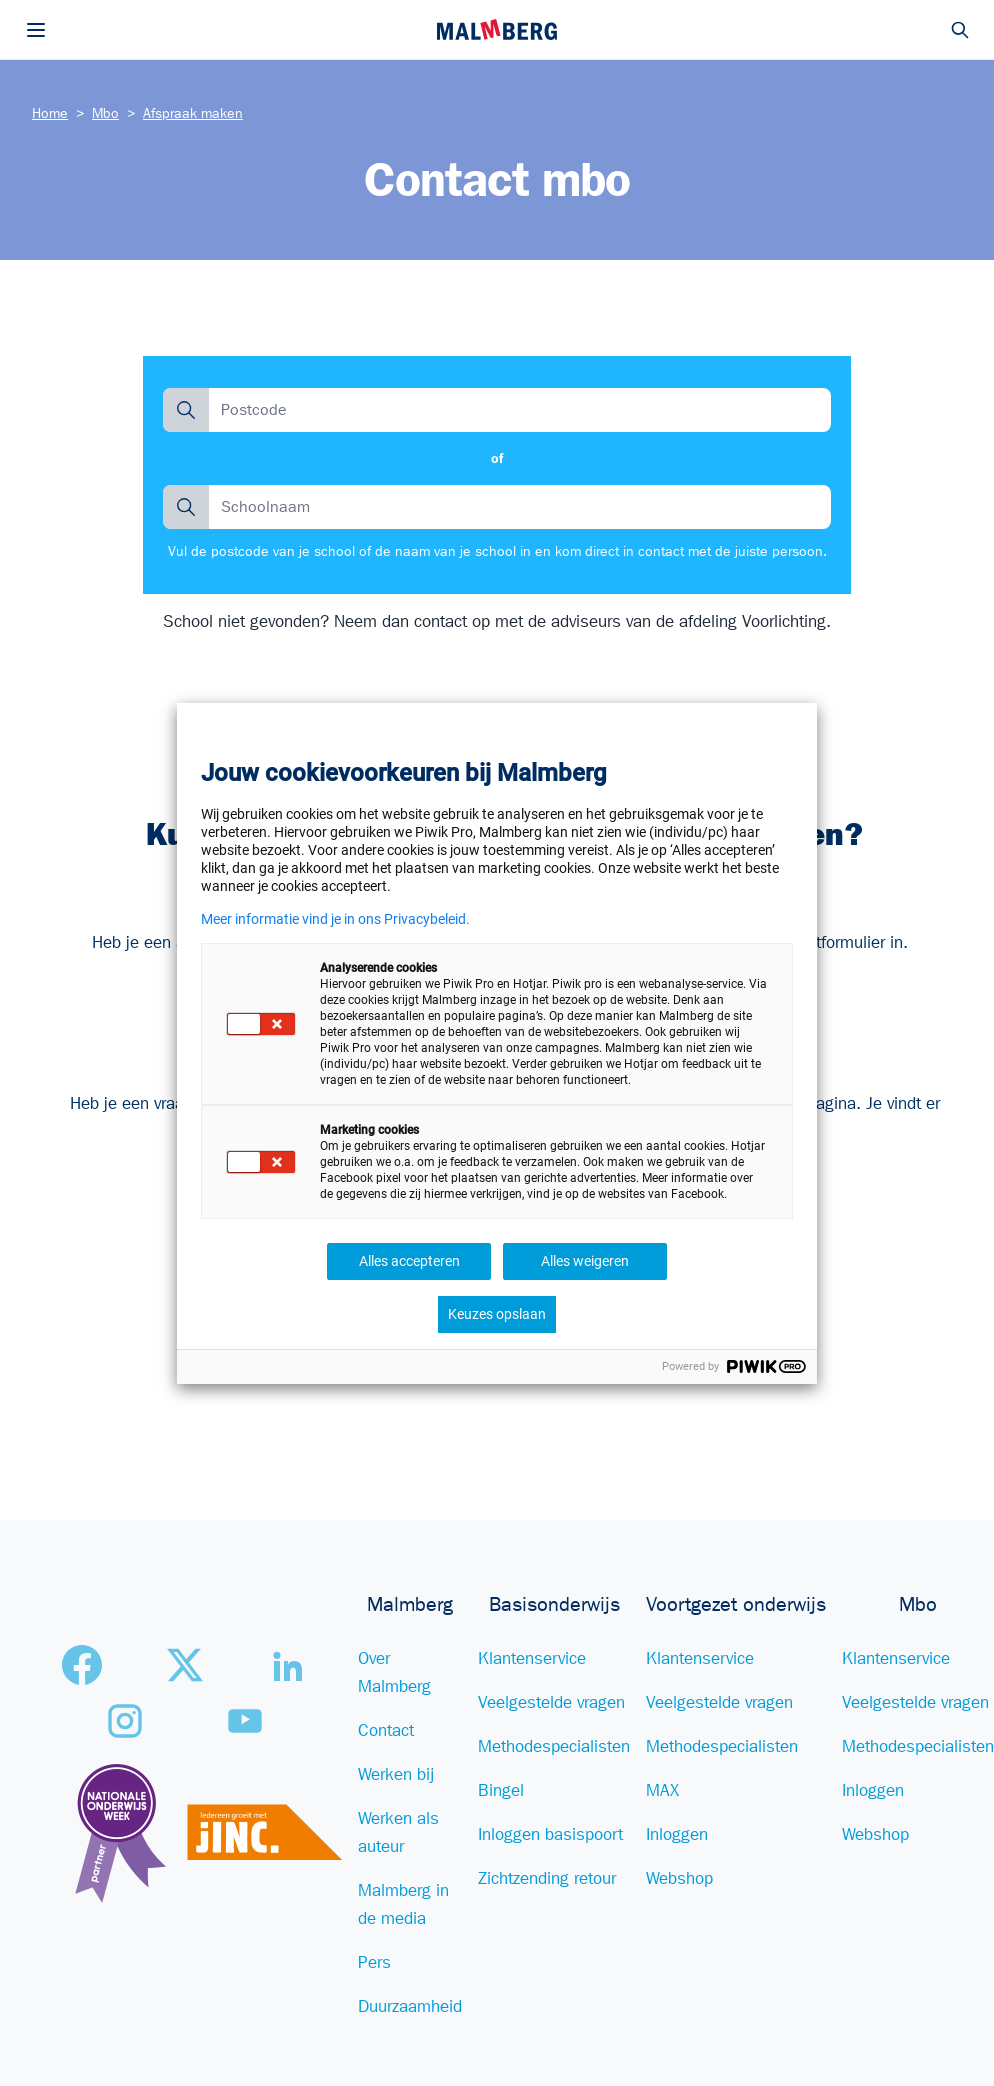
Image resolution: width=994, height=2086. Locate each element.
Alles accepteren (409, 1261)
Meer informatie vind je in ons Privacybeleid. (335, 919)
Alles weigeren (585, 1261)
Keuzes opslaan (497, 1314)
